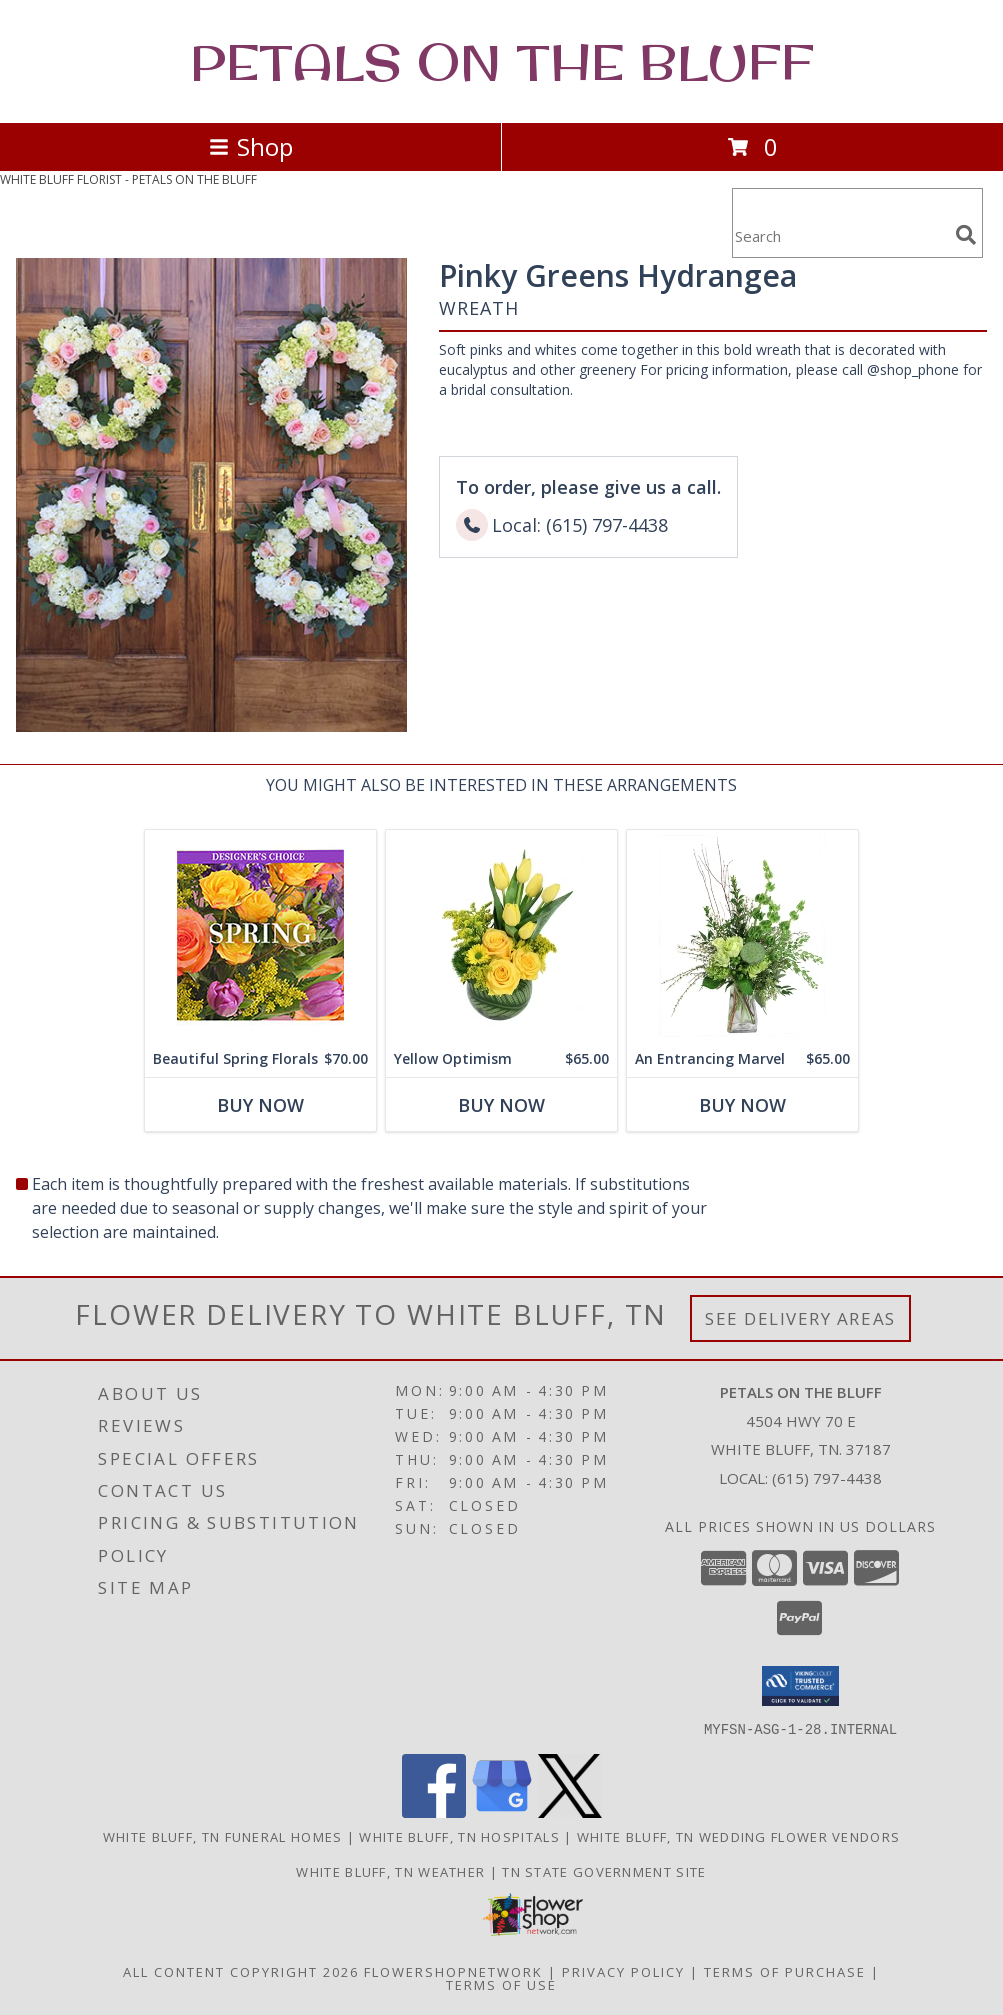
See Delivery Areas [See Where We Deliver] (800, 1318)
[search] (966, 235)
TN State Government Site (604, 1871)
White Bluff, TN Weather (390, 1871)
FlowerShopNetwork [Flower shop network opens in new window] (453, 1971)
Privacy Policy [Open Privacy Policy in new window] (623, 1971)
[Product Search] (840, 235)
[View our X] (570, 1811)
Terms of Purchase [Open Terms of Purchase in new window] (785, 1971)
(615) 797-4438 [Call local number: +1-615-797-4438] (827, 1478)
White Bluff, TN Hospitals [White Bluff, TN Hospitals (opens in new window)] (459, 1836)
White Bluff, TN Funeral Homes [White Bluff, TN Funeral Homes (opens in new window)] (223, 1836)
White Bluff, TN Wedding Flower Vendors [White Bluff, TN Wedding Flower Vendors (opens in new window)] (738, 1836)
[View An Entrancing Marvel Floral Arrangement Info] (742, 935)
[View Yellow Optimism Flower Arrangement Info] (501, 935)
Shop (251, 146)
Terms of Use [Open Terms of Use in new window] (501, 1984)
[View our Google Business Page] (502, 1811)
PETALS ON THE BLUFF (502, 61)
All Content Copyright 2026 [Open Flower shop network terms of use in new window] (241, 1971)
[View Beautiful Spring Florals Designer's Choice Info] (260, 935)
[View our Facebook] (434, 1811)
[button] (800, 1686)
